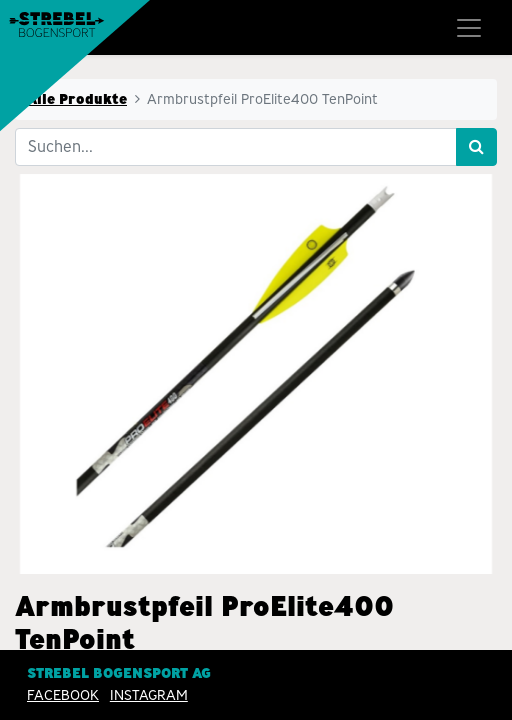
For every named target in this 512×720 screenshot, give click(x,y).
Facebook (63, 695)
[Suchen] (476, 147)
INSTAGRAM (149, 695)
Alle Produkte (77, 99)
